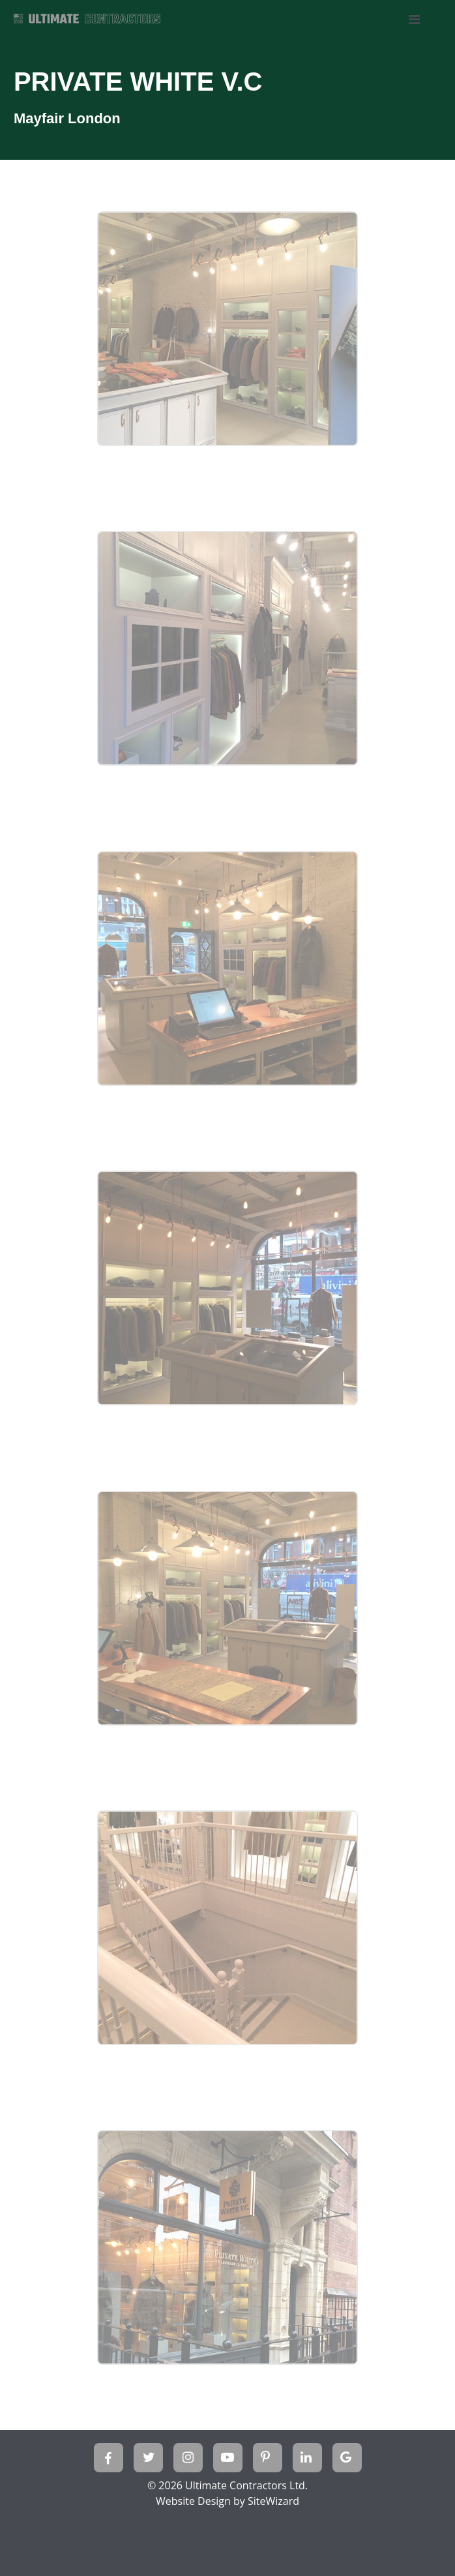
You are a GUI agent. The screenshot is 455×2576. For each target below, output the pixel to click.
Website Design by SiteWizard (227, 2501)
